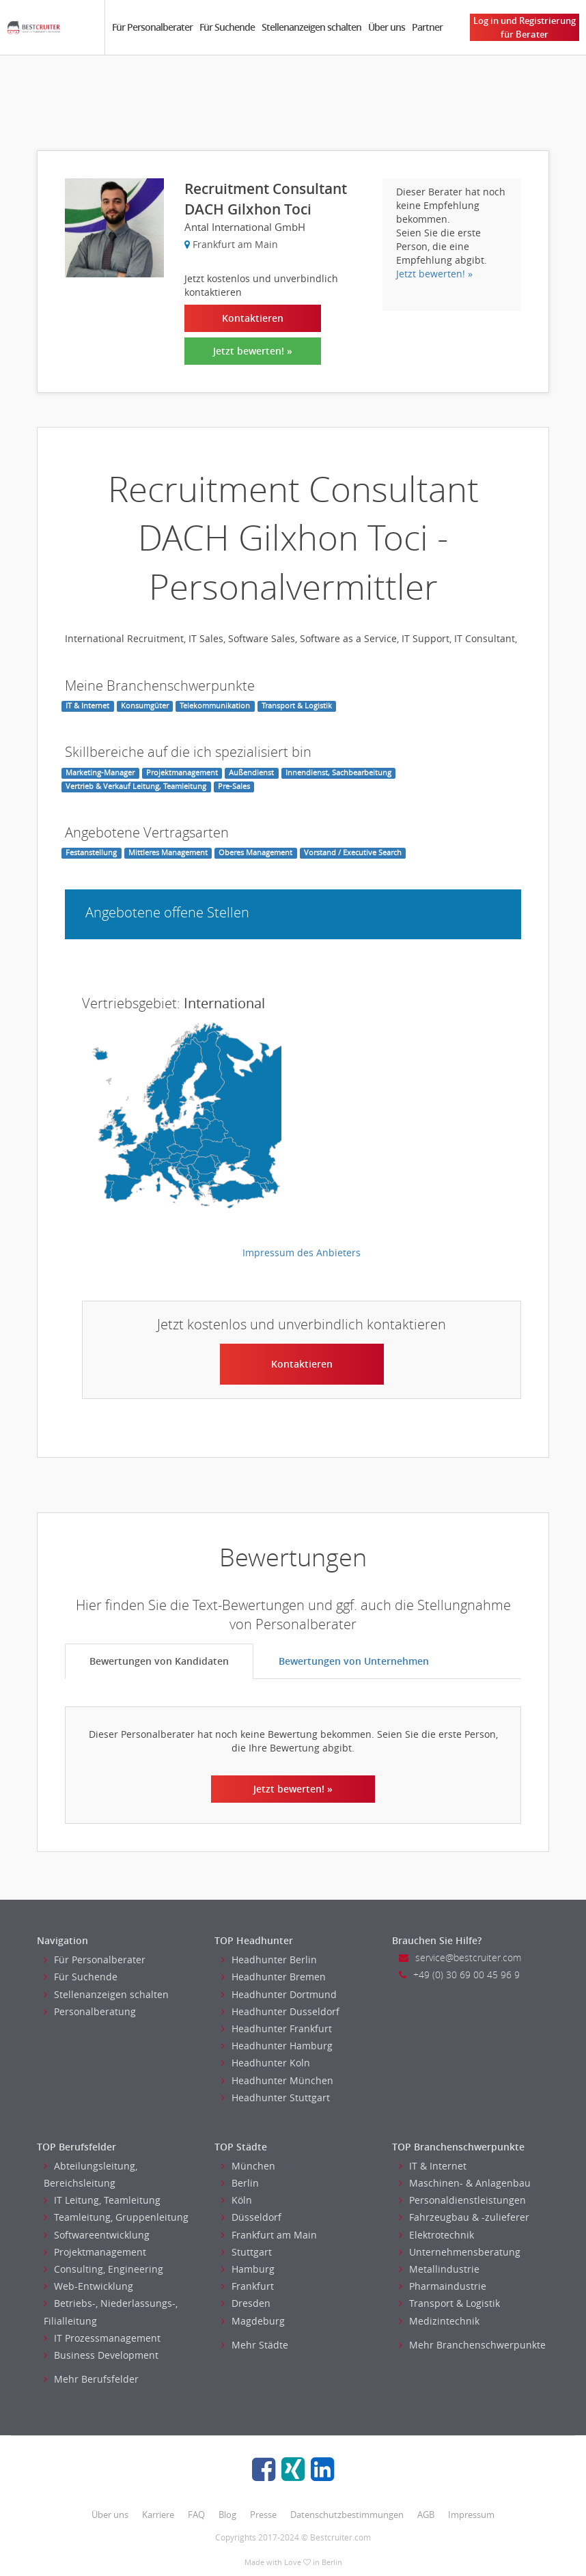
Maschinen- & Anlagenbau (465, 2182)
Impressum (471, 2514)
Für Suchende (227, 26)
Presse (263, 2514)
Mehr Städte (254, 2344)
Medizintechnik (439, 2320)
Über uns (386, 26)
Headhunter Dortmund (279, 1994)
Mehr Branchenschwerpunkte (472, 2344)
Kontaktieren (252, 317)
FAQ (196, 2514)
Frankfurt (247, 2286)
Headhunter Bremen (273, 1976)
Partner (427, 26)
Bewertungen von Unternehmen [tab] (354, 1660)
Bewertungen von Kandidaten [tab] (159, 1660)
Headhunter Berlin (269, 1959)
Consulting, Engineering (103, 2268)
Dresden (245, 2303)
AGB (425, 2514)
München (248, 2165)
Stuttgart (246, 2251)
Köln (236, 2199)
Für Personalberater (152, 26)
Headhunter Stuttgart (275, 2097)
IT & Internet (432, 2165)
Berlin (240, 2182)
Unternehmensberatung (459, 2251)
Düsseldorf (251, 2217)
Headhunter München (277, 2080)
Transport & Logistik (449, 2303)
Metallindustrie (439, 2268)
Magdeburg (253, 2320)
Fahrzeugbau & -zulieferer (464, 2217)
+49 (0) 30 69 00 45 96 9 (459, 1974)
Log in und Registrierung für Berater (524, 27)
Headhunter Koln (265, 2062)
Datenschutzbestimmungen (347, 2514)
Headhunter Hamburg (277, 2045)
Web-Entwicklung (88, 2286)
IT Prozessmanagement (102, 2337)
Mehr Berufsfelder (91, 2378)
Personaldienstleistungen (462, 2199)
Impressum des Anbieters (301, 1252)
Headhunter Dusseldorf (280, 2011)
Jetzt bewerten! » (252, 350)
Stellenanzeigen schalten (311, 26)
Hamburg (248, 2268)
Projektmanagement (95, 2251)
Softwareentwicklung (97, 2234)
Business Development (101, 2355)
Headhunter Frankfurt (276, 2028)
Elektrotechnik (436, 2234)
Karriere (158, 2514)
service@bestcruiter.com (460, 1957)
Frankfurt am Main (269, 2234)
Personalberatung (90, 2011)
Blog (227, 2514)
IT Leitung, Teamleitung (102, 2199)
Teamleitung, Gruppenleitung (116, 2217)
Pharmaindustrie (442, 2286)
